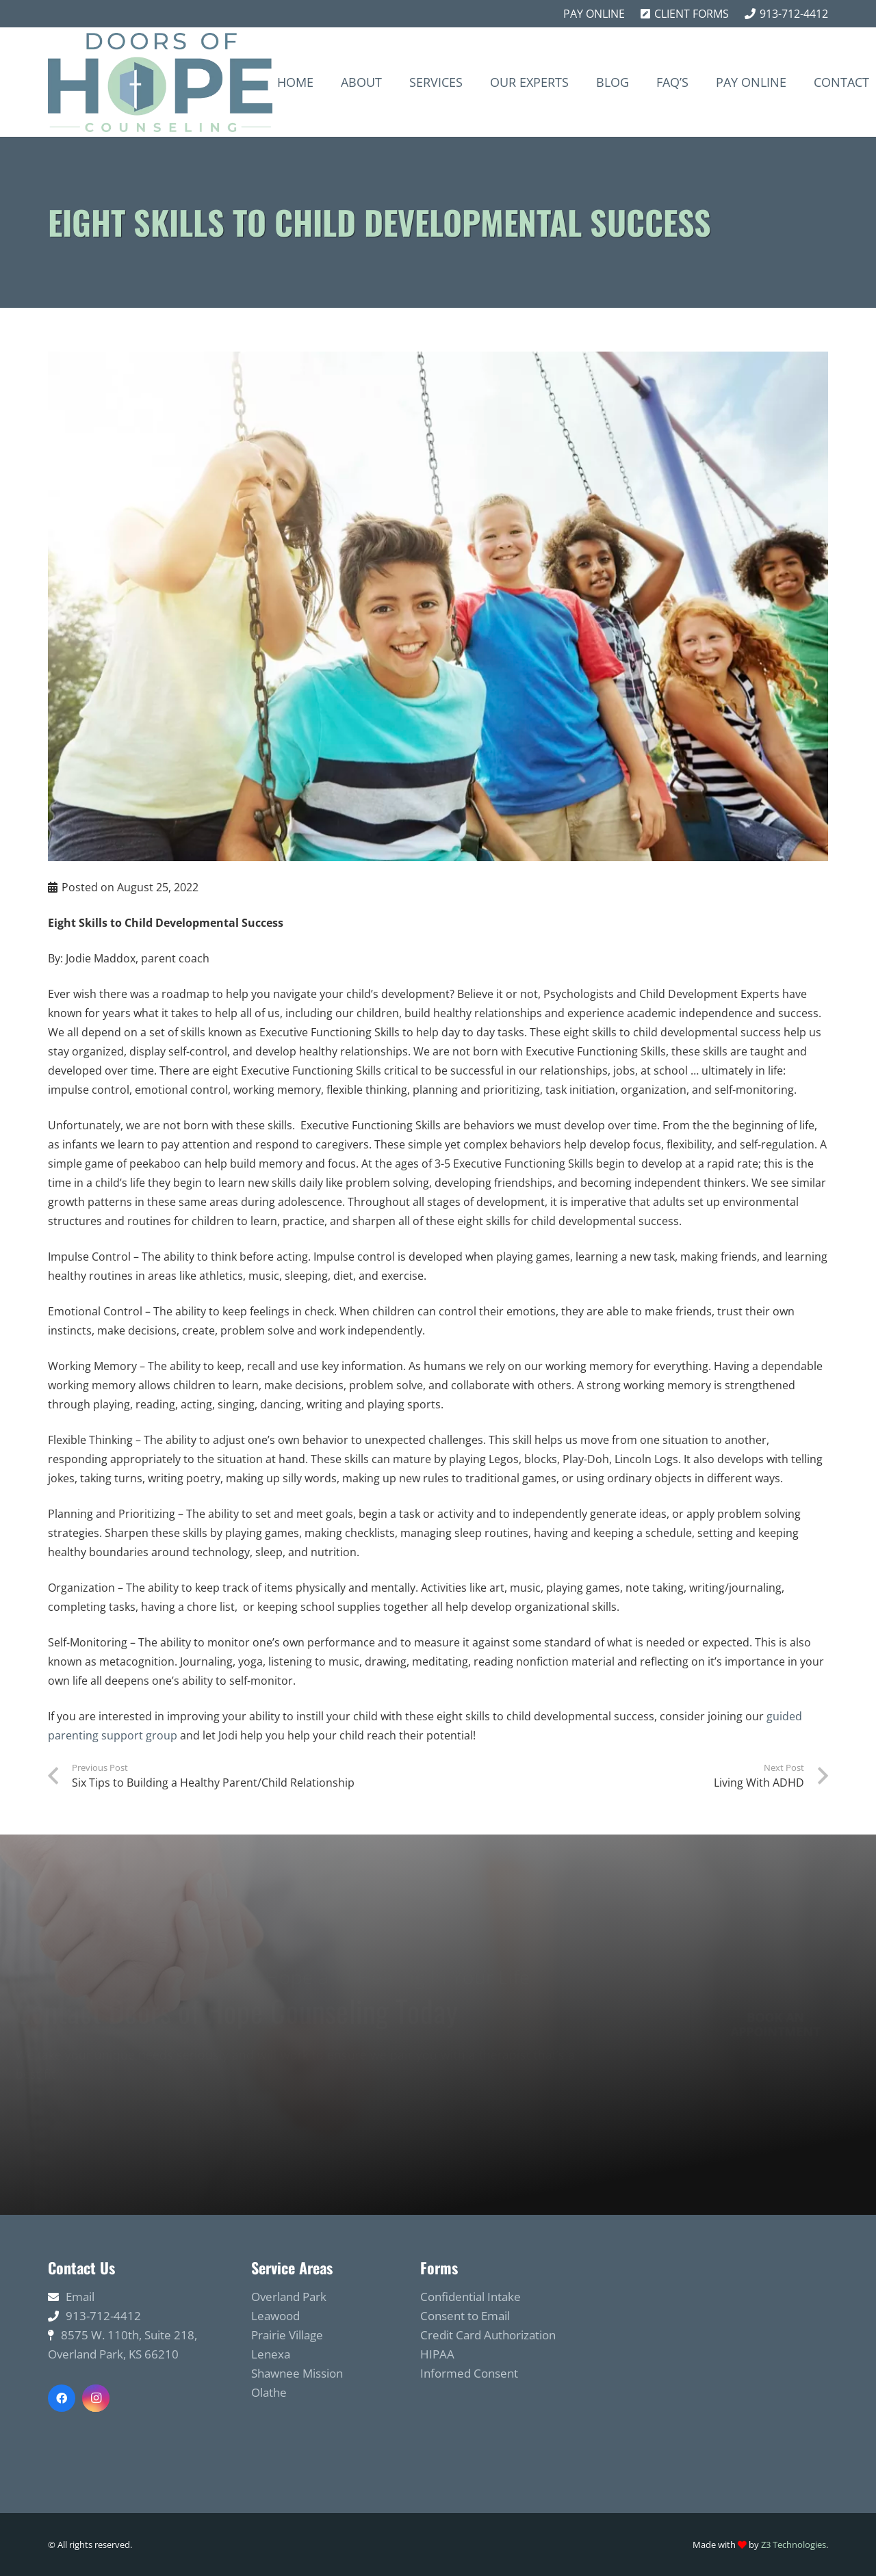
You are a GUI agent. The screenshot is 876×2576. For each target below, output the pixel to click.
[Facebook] (61, 2398)
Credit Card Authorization (488, 2335)
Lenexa (270, 2354)
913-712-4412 (103, 2316)
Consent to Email (465, 2316)
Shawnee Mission (297, 2373)
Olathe (269, 2392)
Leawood (275, 2316)
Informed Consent (469, 2373)
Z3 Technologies (793, 2544)
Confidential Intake (470, 2296)
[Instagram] (96, 2398)
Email (80, 2296)
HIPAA (437, 2354)
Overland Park (288, 2296)
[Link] (160, 82)
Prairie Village (287, 2335)
